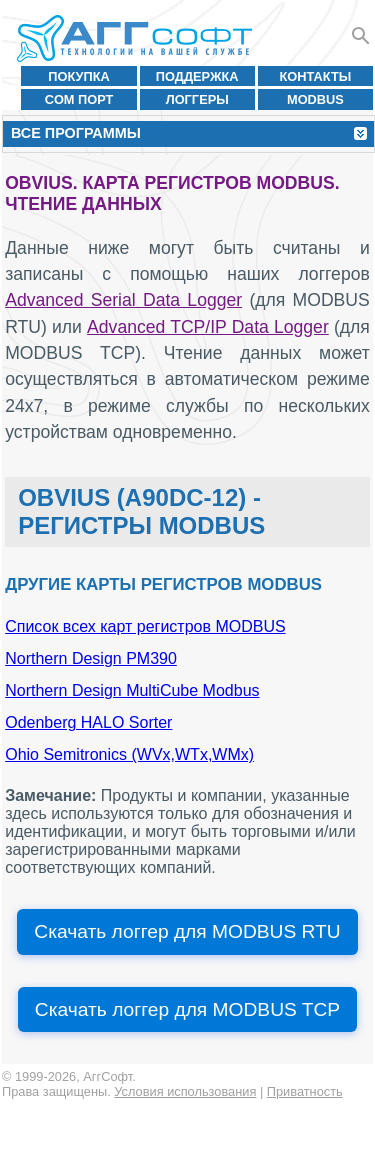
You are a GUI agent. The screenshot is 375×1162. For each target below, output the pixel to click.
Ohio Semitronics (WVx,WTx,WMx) (129, 754)
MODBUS (315, 99)
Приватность (305, 1091)
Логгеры (197, 99)
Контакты (316, 76)
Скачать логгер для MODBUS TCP (187, 1009)
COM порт (79, 99)
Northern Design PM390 (91, 658)
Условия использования (185, 1091)
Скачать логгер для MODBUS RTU (187, 931)
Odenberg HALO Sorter (88, 722)
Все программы (76, 133)
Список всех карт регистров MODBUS (145, 626)
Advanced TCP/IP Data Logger (208, 327)
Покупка (79, 76)
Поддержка (197, 76)
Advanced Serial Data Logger (123, 300)
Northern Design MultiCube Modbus (132, 690)
